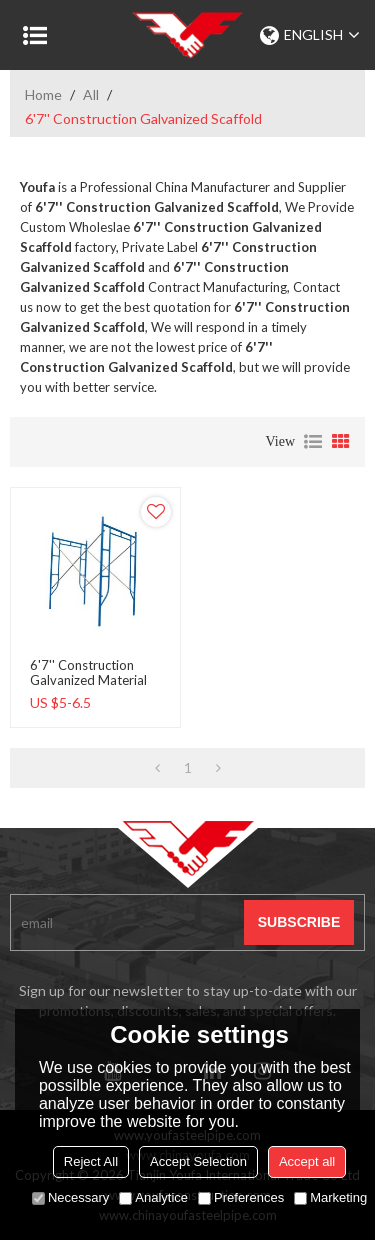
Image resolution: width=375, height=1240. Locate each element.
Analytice (153, 1197)
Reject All (91, 1161)
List (313, 442)
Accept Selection (198, 1161)
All (91, 94)
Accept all (307, 1161)
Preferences (241, 1197)
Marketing (330, 1197)
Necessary (70, 1197)
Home (43, 94)
